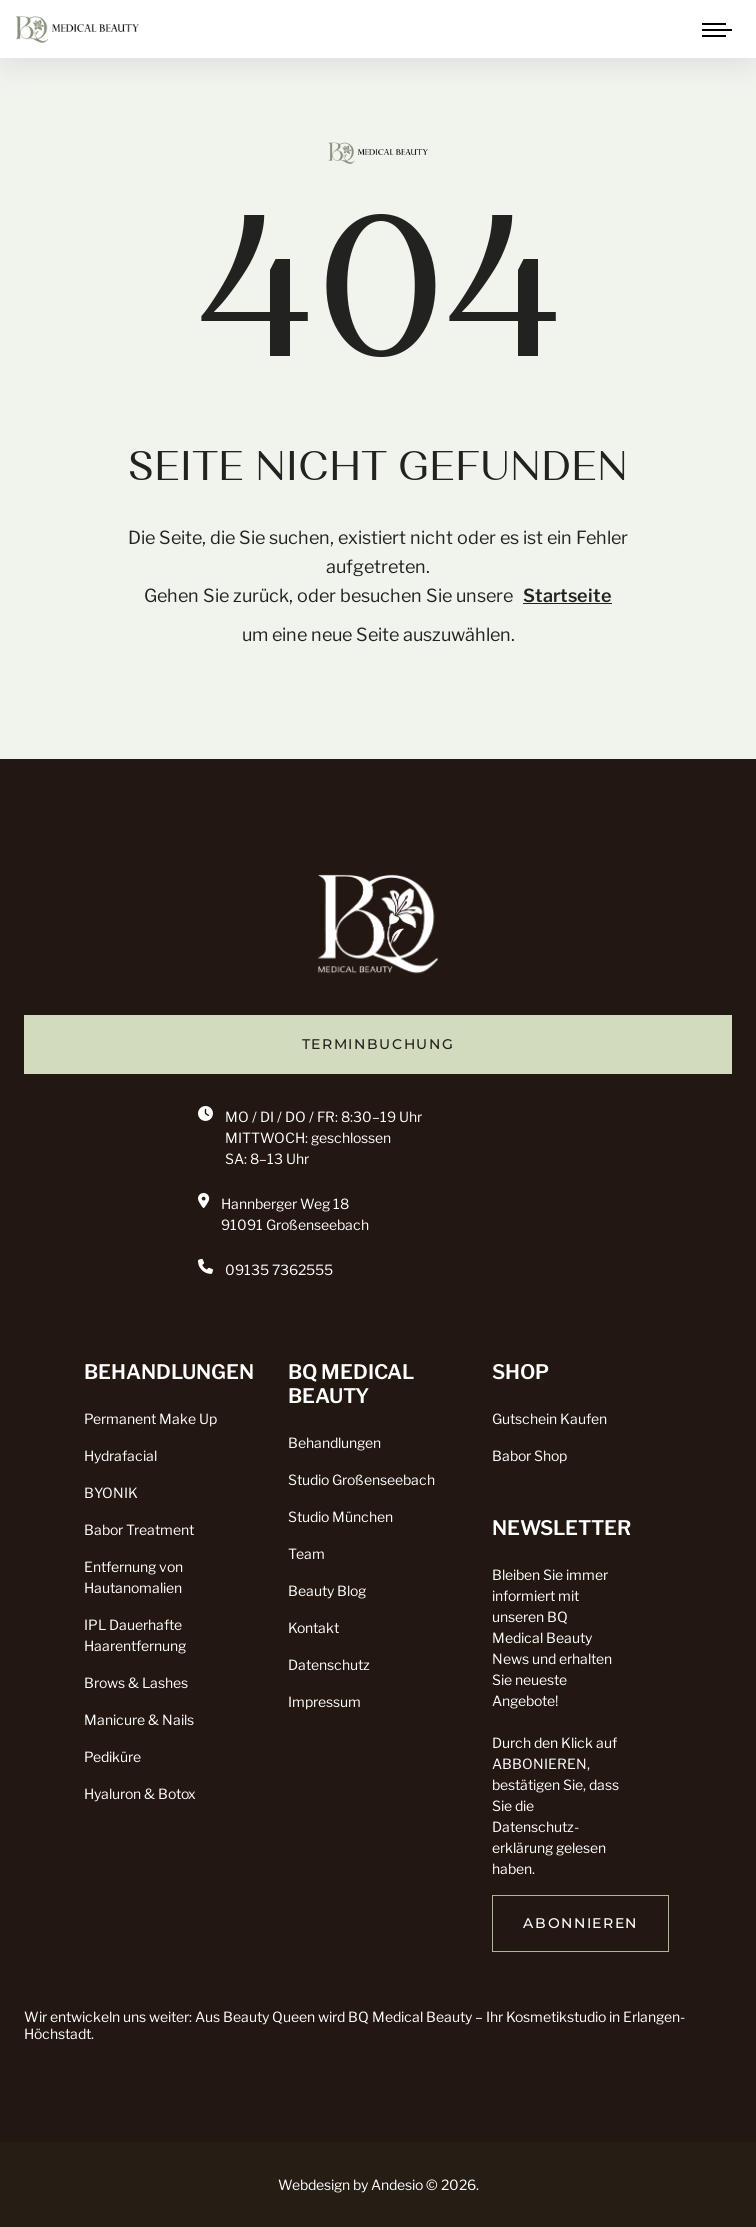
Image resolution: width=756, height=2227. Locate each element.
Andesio (397, 2184)
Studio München (340, 1516)
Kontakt (313, 1627)
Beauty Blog (327, 1590)
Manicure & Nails (139, 1719)
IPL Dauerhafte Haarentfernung (135, 1635)
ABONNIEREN (580, 1923)
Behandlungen (334, 1442)
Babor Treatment (139, 1529)
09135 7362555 (279, 1269)
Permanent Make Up (150, 1418)
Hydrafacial (120, 1455)
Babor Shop (529, 1455)
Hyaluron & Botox (140, 1793)
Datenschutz (329, 1664)
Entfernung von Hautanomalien (133, 1577)
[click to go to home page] (77, 28)
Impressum (324, 1701)
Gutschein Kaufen (549, 1418)
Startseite (567, 595)
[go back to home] (378, 930)
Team (306, 1553)
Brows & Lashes (136, 1682)
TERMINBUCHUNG (378, 1044)
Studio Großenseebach (361, 1479)
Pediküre (112, 1756)
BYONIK (111, 1492)
